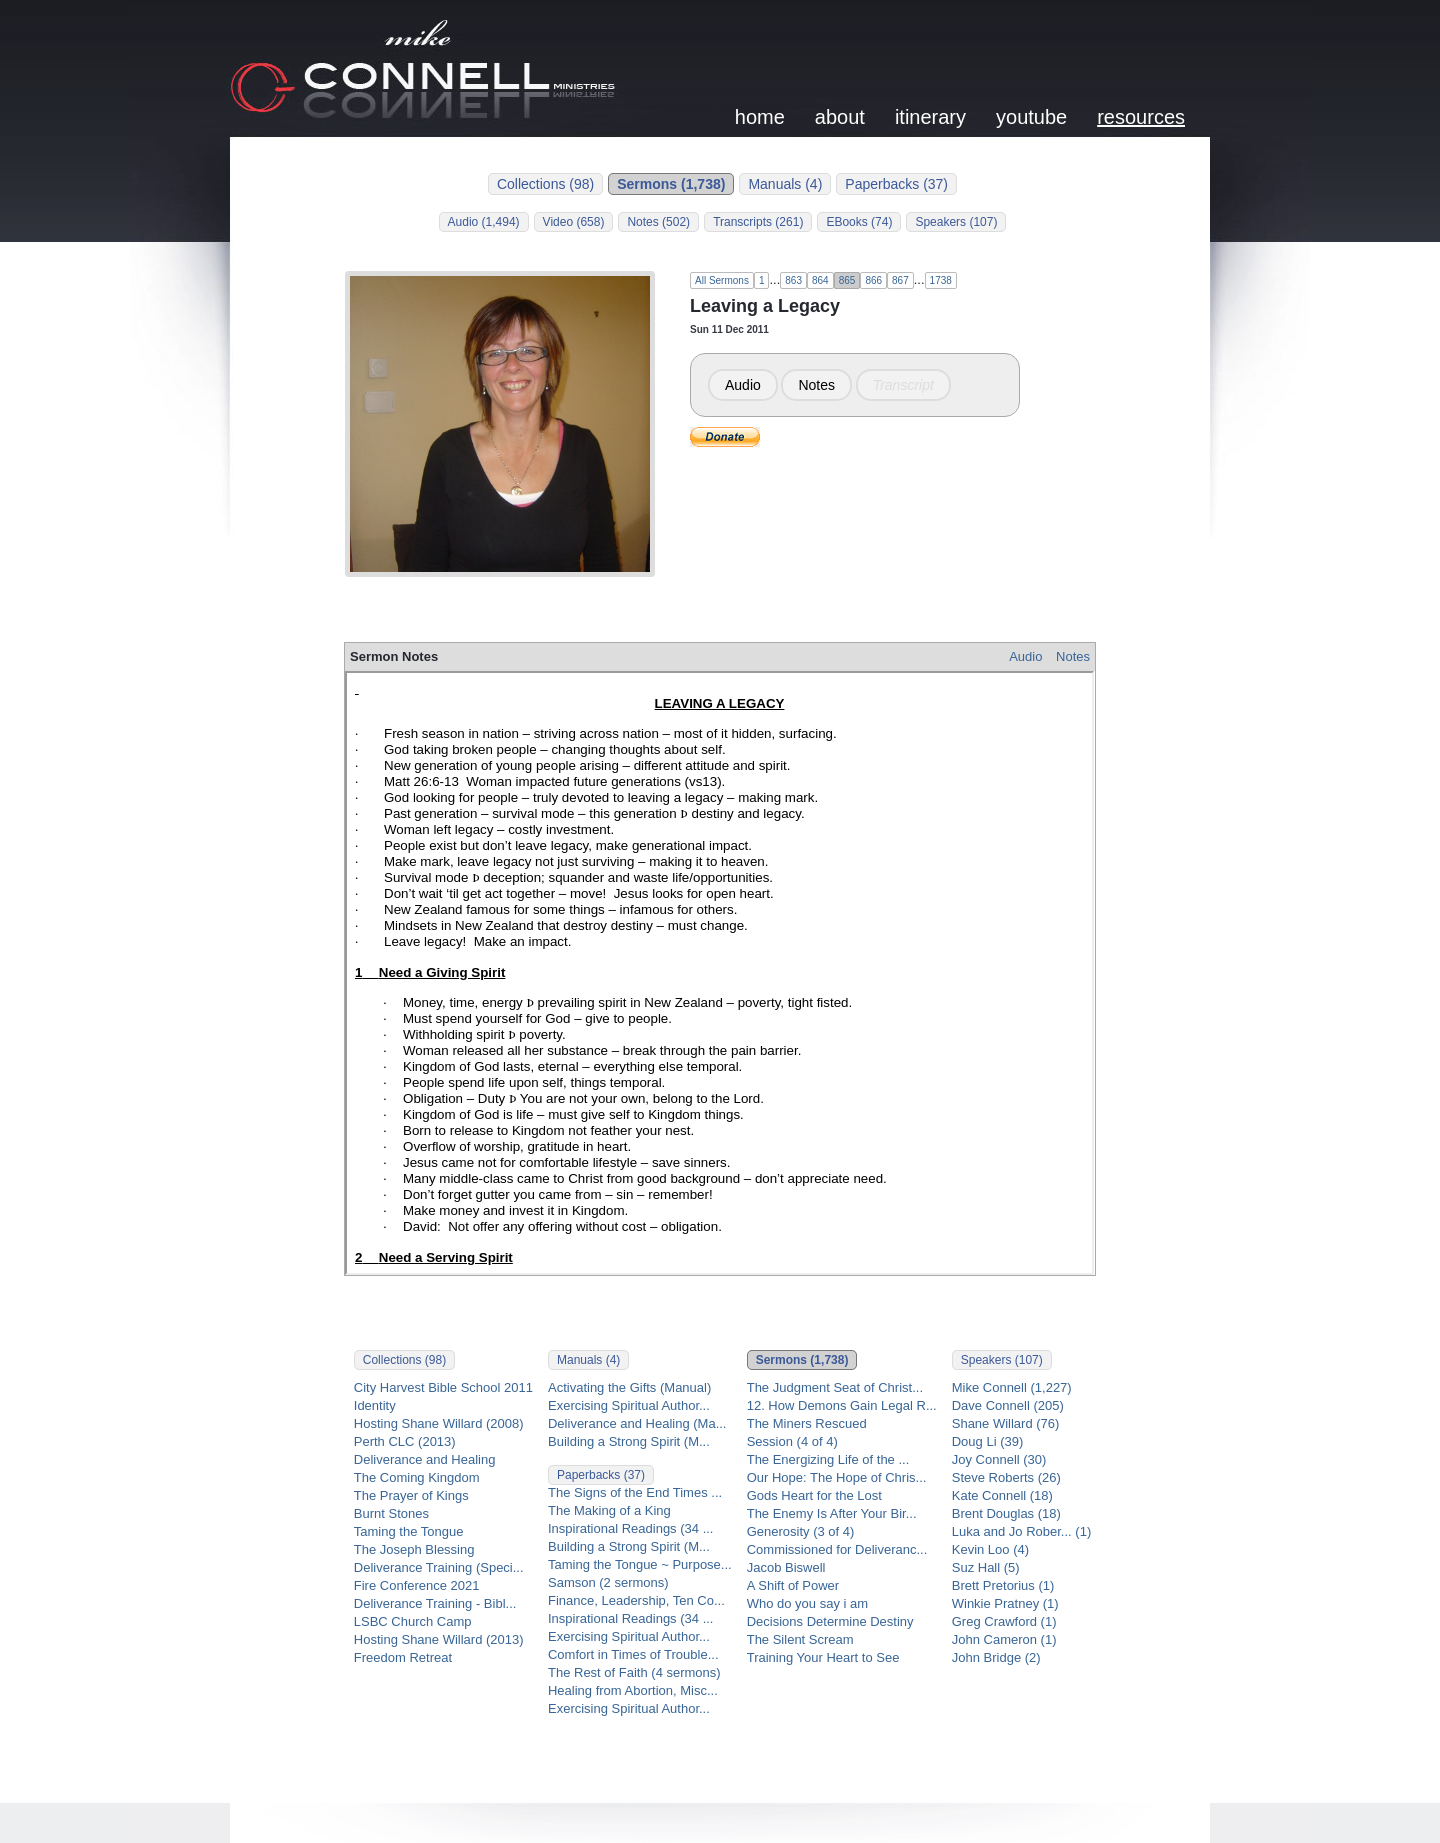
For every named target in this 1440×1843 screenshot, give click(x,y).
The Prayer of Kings (411, 1495)
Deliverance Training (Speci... (439, 1567)
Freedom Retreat (403, 1657)
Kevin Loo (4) (990, 1549)
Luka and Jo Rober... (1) (1021, 1531)
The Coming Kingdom (417, 1477)
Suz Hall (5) (986, 1567)
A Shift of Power (793, 1585)
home (760, 117)
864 (820, 280)
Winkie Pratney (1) (1005, 1603)
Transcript (903, 385)
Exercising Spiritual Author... (629, 1405)
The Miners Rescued (807, 1423)
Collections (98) (545, 184)
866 (873, 280)
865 (847, 280)
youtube (1031, 117)
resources (1141, 117)
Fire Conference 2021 (417, 1585)
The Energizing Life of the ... (828, 1459)
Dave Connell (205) (1008, 1405)
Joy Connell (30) (999, 1459)
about (840, 117)
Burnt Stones (391, 1513)
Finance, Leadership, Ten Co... (636, 1600)
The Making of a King (609, 1510)
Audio (743, 385)
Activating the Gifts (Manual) (629, 1387)
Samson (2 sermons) (608, 1582)
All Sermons (722, 280)
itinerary (930, 117)
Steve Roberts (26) (1006, 1477)
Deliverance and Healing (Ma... (637, 1423)
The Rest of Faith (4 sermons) (634, 1672)
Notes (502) (658, 222)
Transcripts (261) (758, 222)
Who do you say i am (807, 1603)
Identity (375, 1405)
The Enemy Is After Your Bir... (832, 1513)
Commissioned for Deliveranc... (837, 1549)
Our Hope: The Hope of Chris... (837, 1477)
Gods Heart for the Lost (814, 1495)
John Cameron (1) (1004, 1639)
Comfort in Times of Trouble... (633, 1654)
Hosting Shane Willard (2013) (439, 1639)
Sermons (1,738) (671, 184)
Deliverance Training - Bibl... (435, 1603)
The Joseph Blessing (414, 1549)
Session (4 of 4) (792, 1441)
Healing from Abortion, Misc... (633, 1690)
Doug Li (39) (988, 1441)
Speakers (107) (956, 222)
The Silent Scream (800, 1639)
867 (900, 280)
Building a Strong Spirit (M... (629, 1441)
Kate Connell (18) (1002, 1495)
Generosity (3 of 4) (801, 1531)
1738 (941, 280)
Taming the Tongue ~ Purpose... (640, 1564)
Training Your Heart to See (823, 1657)
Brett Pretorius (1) (1003, 1585)
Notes (816, 385)
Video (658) (574, 222)
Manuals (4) (785, 184)
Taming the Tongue (409, 1531)
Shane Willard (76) (1006, 1423)
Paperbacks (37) (896, 184)
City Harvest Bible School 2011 (443, 1387)
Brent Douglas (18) (1006, 1513)
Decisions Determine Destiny (830, 1621)
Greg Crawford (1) (1004, 1621)
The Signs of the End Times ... (635, 1492)
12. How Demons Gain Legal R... (842, 1405)
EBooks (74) (859, 222)
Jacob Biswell (786, 1567)
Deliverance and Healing (425, 1459)
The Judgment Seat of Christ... (835, 1387)
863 (793, 280)
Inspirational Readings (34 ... (630, 1528)
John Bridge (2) (996, 1657)
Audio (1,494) (484, 222)
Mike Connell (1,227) (1012, 1387)
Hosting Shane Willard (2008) (439, 1423)
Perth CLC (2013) (405, 1441)
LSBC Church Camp (413, 1621)
